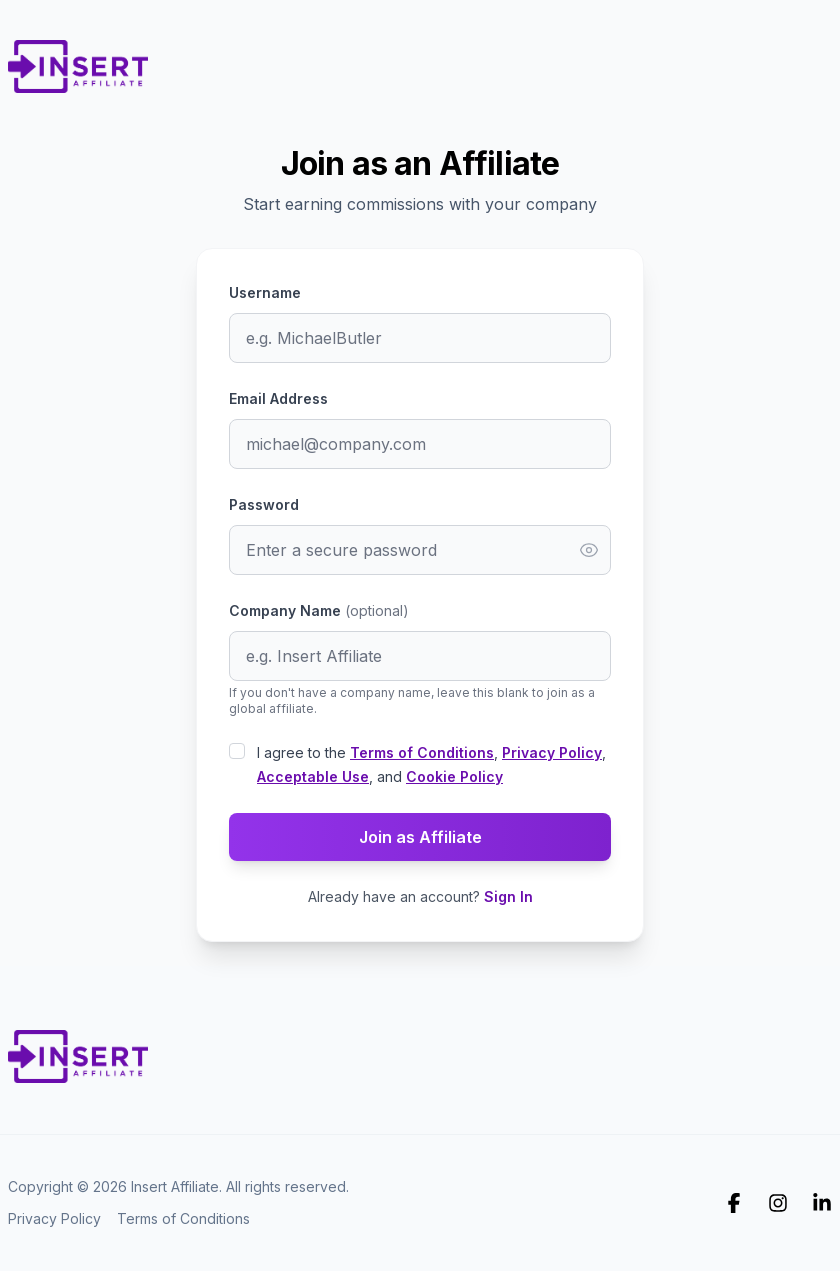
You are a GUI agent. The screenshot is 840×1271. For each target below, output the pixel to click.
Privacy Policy (552, 752)
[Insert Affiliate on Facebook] (734, 1203)
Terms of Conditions (422, 752)
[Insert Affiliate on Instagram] (778, 1203)
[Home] (78, 60)
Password (264, 504)
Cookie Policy (454, 776)
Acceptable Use (313, 776)
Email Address (278, 398)
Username (265, 292)
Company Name (319, 610)
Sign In (508, 896)
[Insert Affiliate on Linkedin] (822, 1203)
